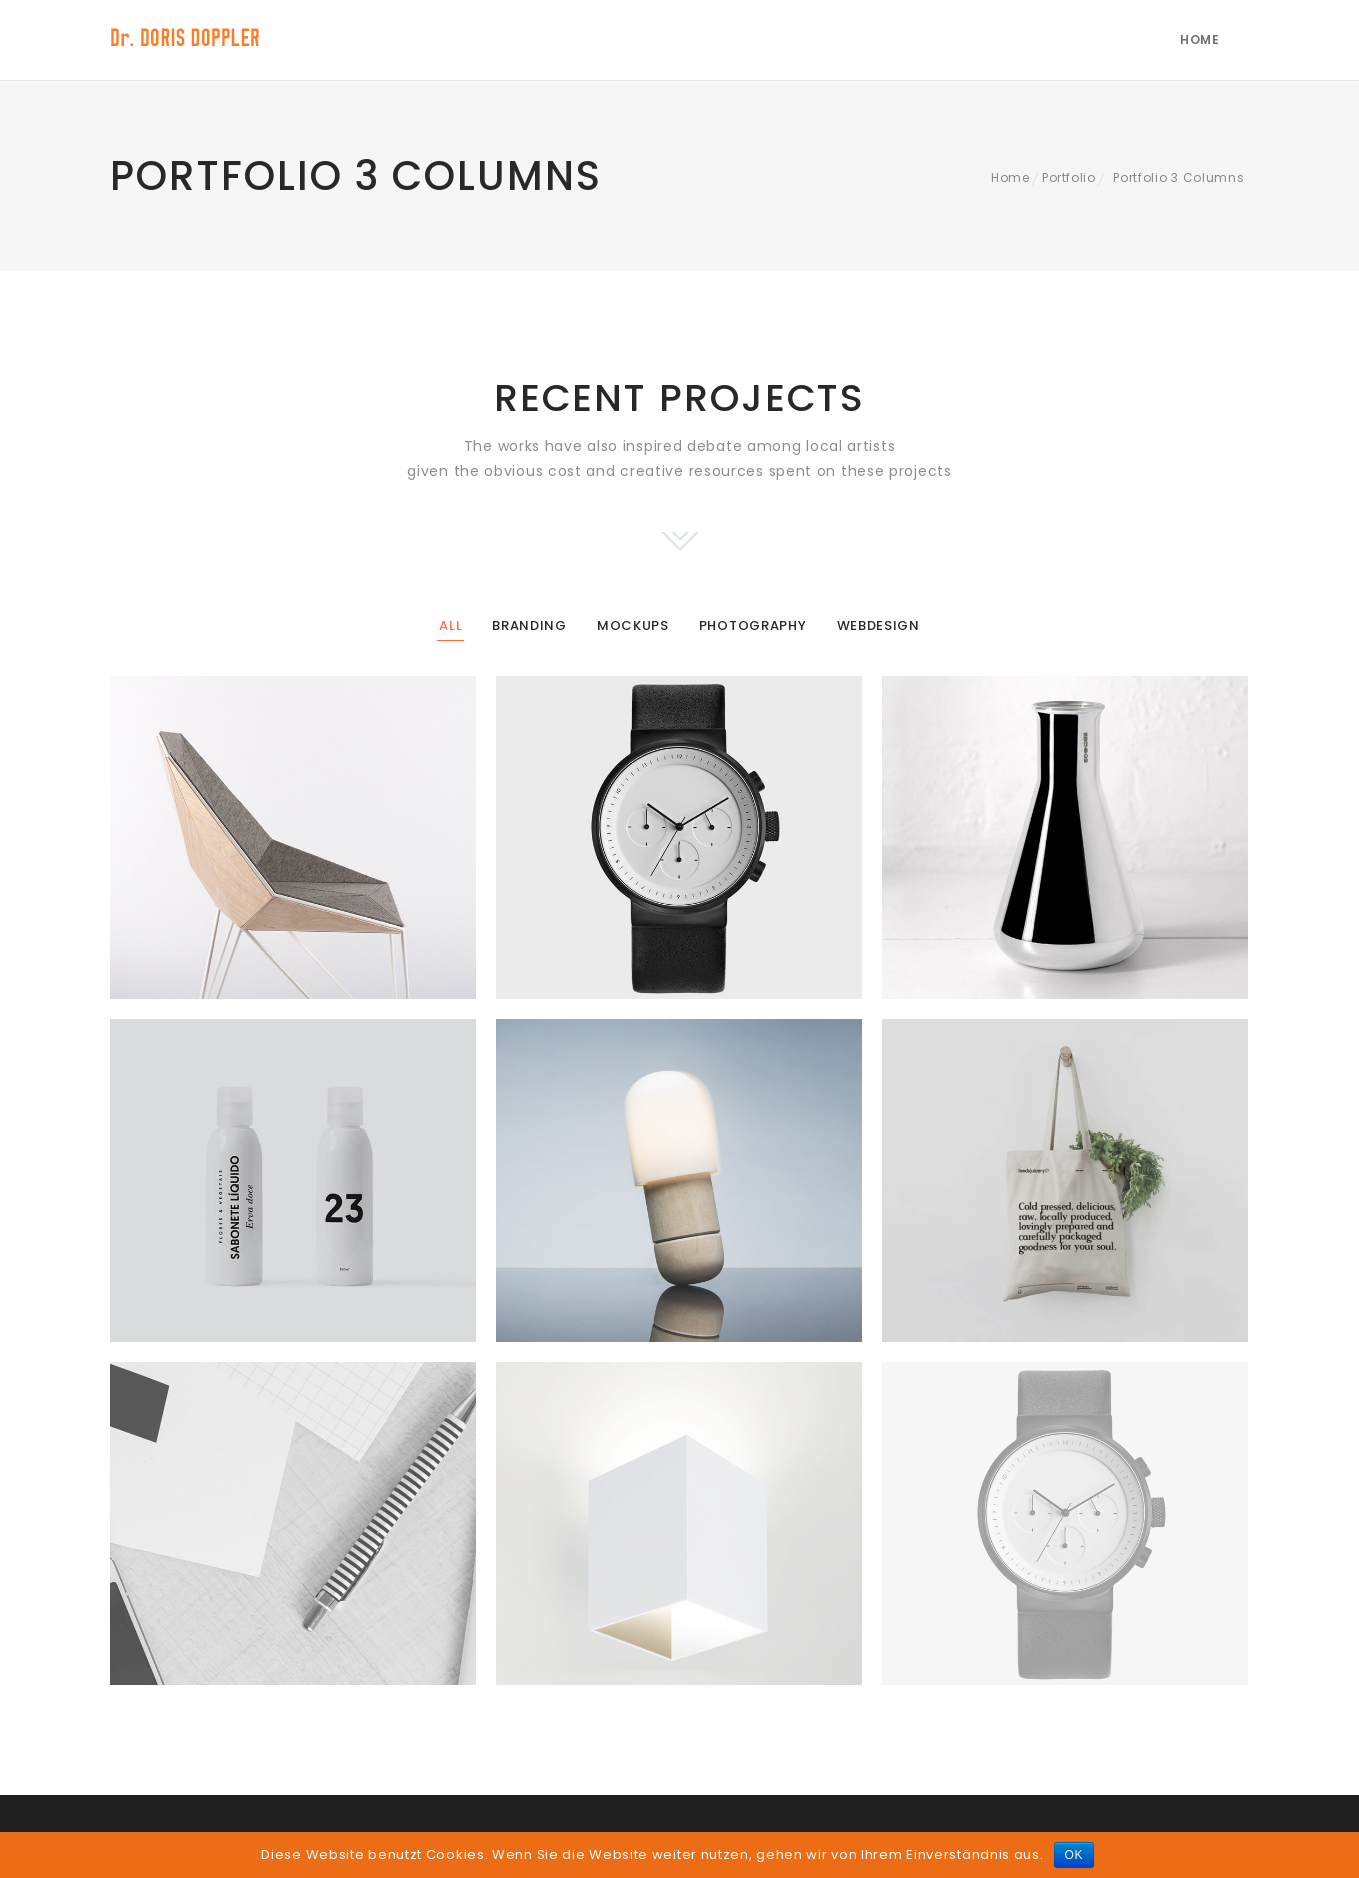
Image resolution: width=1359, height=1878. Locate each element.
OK (1074, 1855)
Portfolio (1068, 177)
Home (1199, 39)
